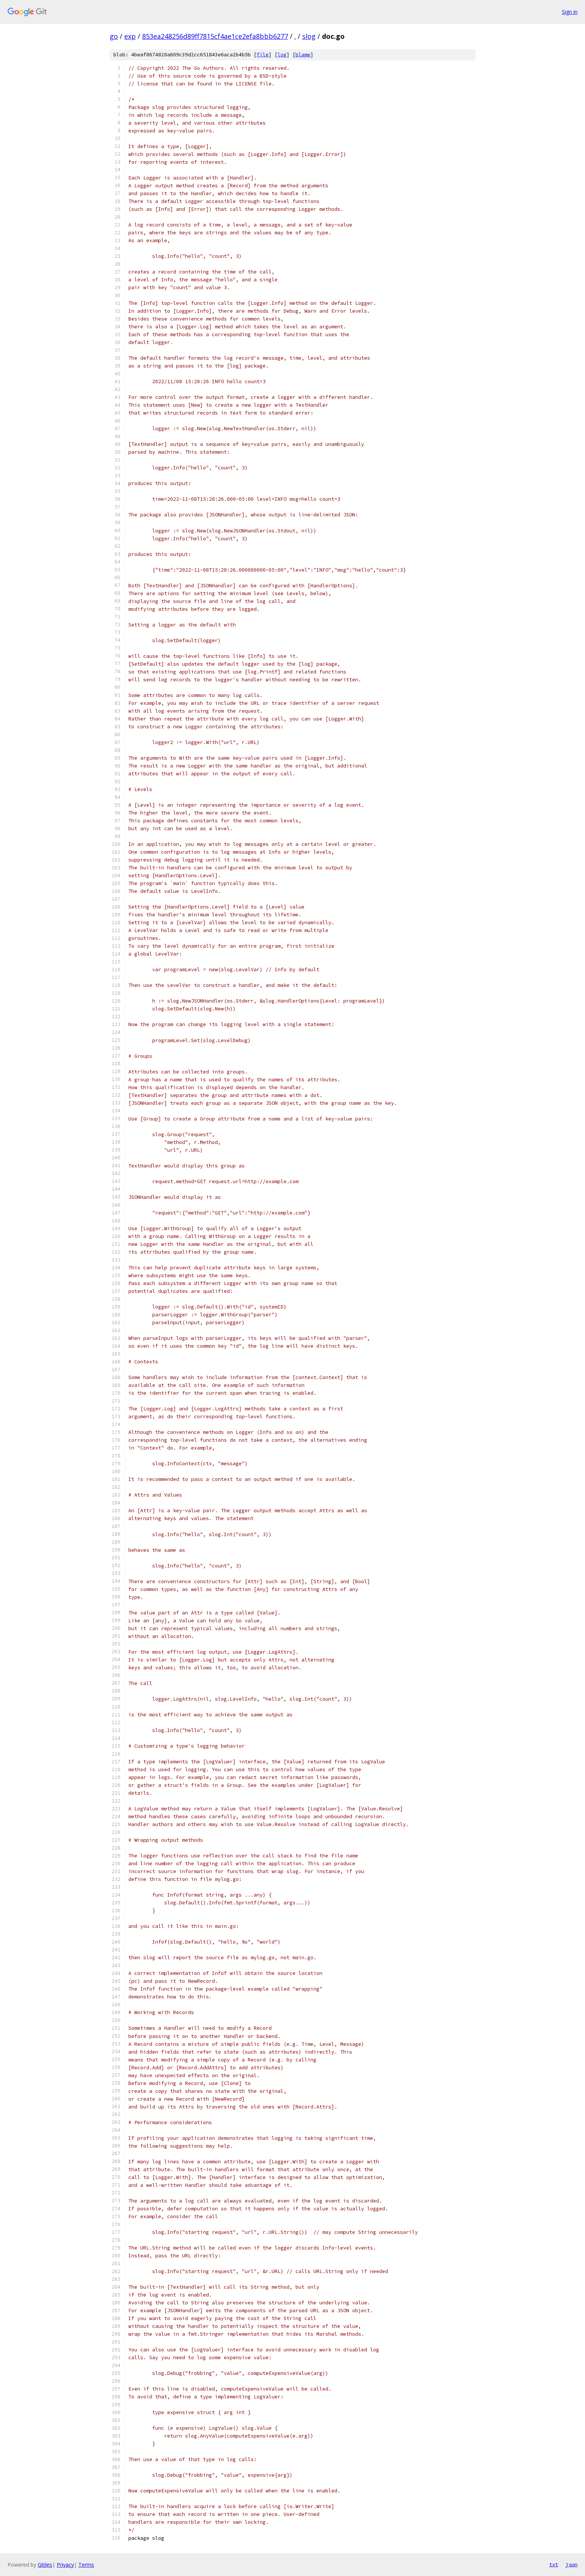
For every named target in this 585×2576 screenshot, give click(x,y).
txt (553, 2564)
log (282, 54)
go (114, 36)
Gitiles (45, 2564)
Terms (86, 2564)
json (572, 2564)
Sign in (570, 11)
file (263, 54)
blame (302, 54)
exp (130, 36)
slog (309, 36)
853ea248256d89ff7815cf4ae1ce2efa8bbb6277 (215, 36)
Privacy (65, 2564)
